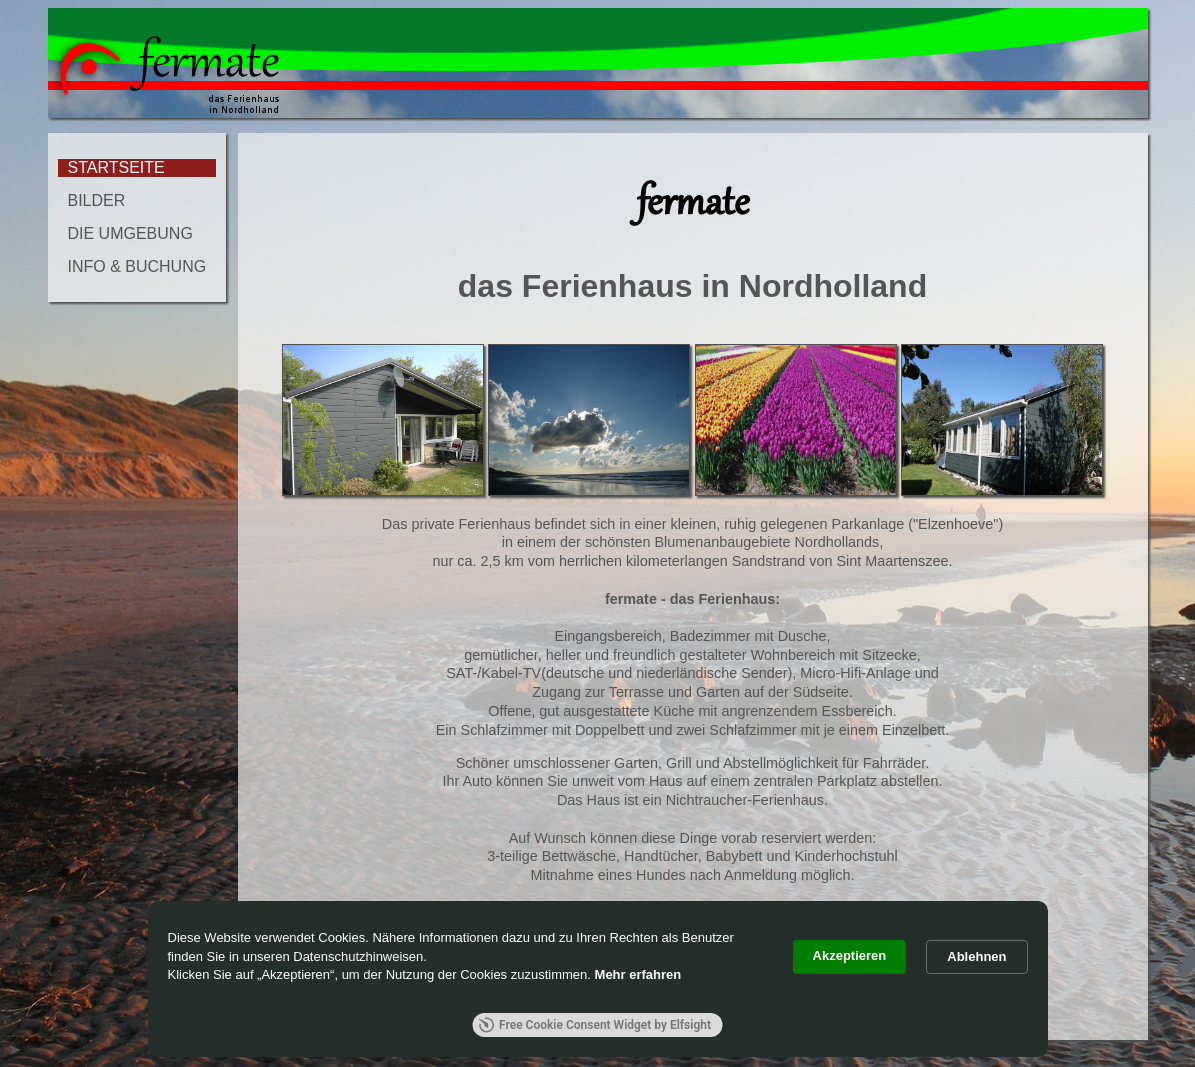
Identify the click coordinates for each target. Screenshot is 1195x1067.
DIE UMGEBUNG (130, 233)
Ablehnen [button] (976, 956)
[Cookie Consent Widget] (598, 979)
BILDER (97, 200)
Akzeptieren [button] (850, 955)
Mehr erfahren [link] (638, 974)
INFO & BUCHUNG (137, 266)
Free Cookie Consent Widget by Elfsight (594, 1025)
